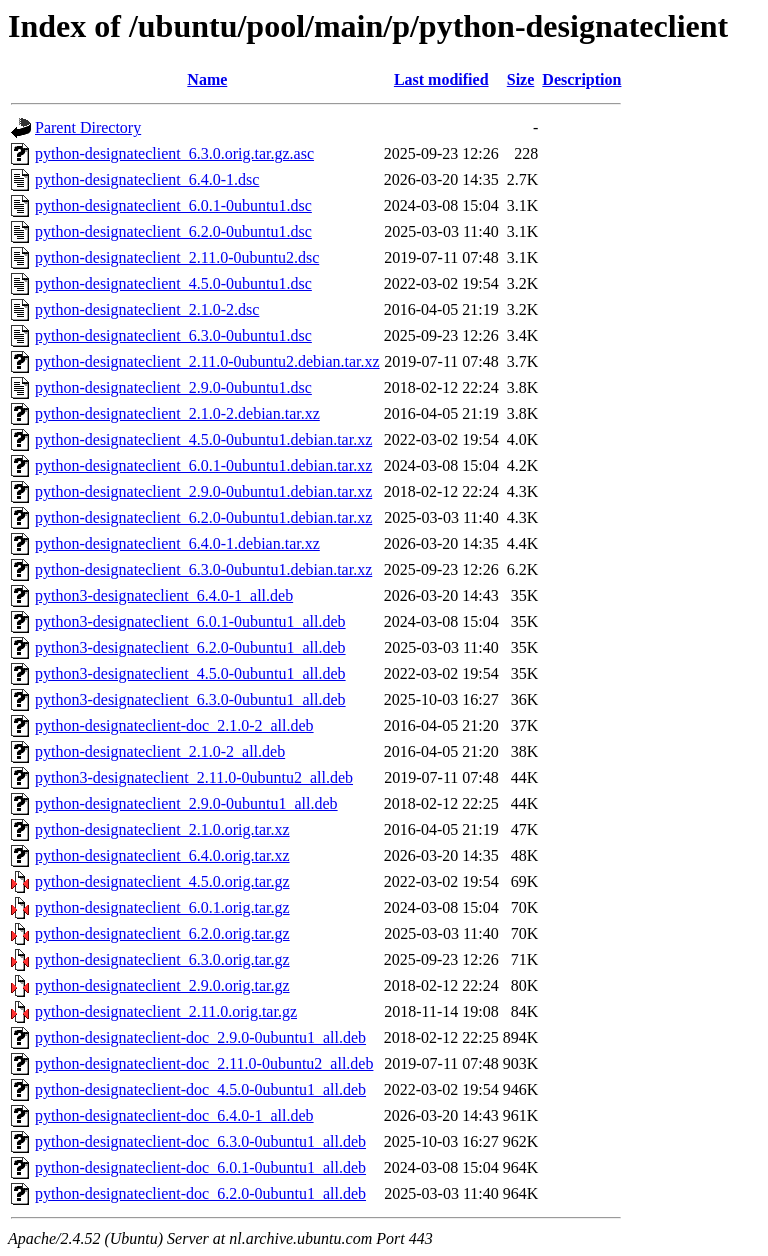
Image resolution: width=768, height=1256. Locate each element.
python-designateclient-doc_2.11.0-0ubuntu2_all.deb (204, 1063)
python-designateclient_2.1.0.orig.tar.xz (162, 829)
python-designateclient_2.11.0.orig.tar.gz (166, 1011)
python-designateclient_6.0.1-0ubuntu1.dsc (173, 205)
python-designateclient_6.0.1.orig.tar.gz (162, 907)
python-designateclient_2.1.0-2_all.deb (160, 751)
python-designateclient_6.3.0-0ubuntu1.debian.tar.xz (203, 569)
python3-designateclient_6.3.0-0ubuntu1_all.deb (190, 699)
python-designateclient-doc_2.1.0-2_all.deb (174, 725)
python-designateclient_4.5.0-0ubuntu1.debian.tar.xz (203, 439)
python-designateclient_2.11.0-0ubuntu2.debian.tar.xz (207, 361)
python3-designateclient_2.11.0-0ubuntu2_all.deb (194, 777)
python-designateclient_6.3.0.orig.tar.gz (162, 959)
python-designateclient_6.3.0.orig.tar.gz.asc (174, 153)
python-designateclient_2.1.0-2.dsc (147, 309)
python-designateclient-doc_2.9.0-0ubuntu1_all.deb (200, 1037)
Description (581, 79)
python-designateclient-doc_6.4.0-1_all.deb (174, 1115)
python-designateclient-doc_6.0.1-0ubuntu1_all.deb (200, 1167)
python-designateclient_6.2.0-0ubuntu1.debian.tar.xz (203, 517)
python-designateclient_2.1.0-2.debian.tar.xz (177, 413)
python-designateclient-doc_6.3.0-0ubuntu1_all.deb (200, 1141)
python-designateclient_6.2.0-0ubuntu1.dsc (173, 231)
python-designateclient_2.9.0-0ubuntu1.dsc (173, 387)
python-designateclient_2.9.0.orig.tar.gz (162, 985)
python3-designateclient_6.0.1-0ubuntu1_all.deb (190, 621)
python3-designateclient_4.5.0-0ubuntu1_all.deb (190, 673)
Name (207, 79)
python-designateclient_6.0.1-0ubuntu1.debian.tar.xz (203, 465)
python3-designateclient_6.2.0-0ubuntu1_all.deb (190, 647)
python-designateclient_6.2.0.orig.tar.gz (162, 933)
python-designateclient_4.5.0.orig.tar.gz (162, 881)
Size (521, 79)
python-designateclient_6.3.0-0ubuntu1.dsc (173, 335)
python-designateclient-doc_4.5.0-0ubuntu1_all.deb (200, 1089)
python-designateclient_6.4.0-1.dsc (147, 179)
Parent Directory (88, 127)
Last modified (441, 79)
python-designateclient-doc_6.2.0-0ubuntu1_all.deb (200, 1193)
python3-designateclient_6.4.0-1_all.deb (164, 595)
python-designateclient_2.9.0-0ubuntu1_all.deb (186, 803)
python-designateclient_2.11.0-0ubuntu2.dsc (177, 257)
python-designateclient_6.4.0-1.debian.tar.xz (177, 543)
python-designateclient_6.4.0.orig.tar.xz (162, 855)
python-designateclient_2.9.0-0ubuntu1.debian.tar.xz (203, 491)
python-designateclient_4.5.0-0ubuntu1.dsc (173, 283)
